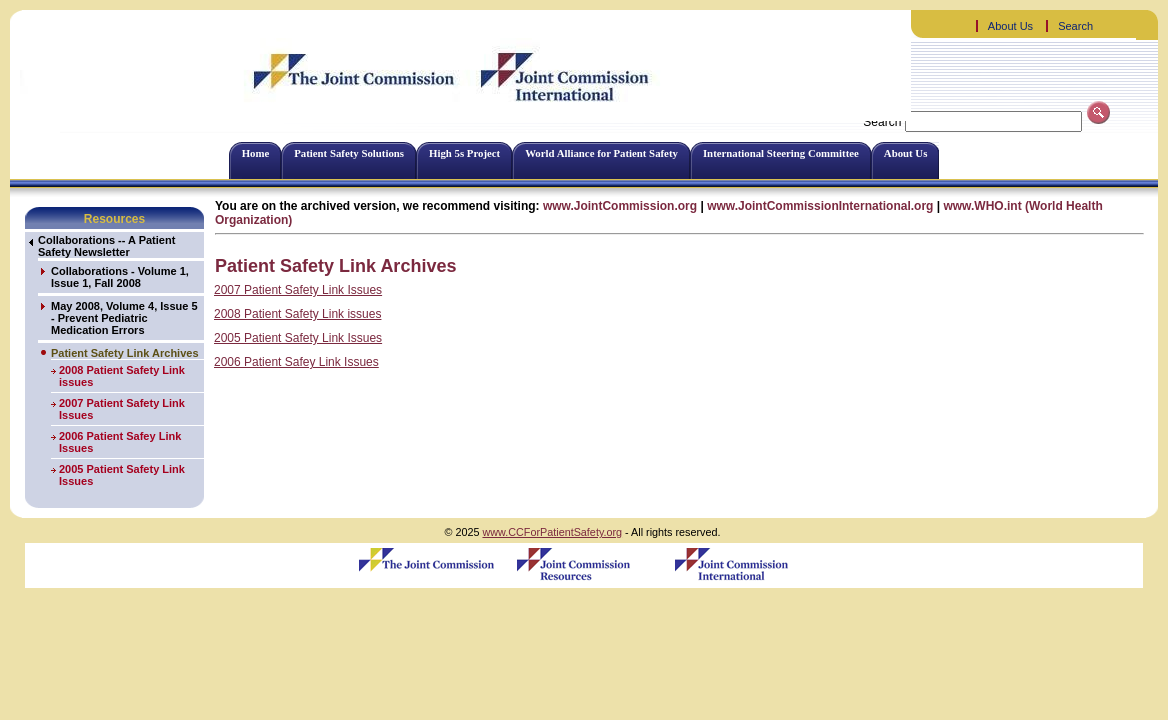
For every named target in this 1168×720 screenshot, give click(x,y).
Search (1075, 26)
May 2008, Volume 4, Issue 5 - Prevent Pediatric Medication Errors (124, 318)
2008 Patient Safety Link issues (297, 314)
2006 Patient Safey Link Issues (296, 362)
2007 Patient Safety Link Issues (298, 290)
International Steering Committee (781, 153)
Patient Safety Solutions (349, 153)
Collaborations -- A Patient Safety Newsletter (106, 246)
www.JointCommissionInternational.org (820, 206)
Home (256, 153)
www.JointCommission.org (620, 206)
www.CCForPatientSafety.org (552, 532)
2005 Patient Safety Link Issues (298, 338)
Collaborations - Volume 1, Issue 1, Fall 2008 (120, 277)
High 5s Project (464, 153)
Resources (114, 219)
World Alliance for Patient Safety (601, 153)
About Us (1010, 26)
